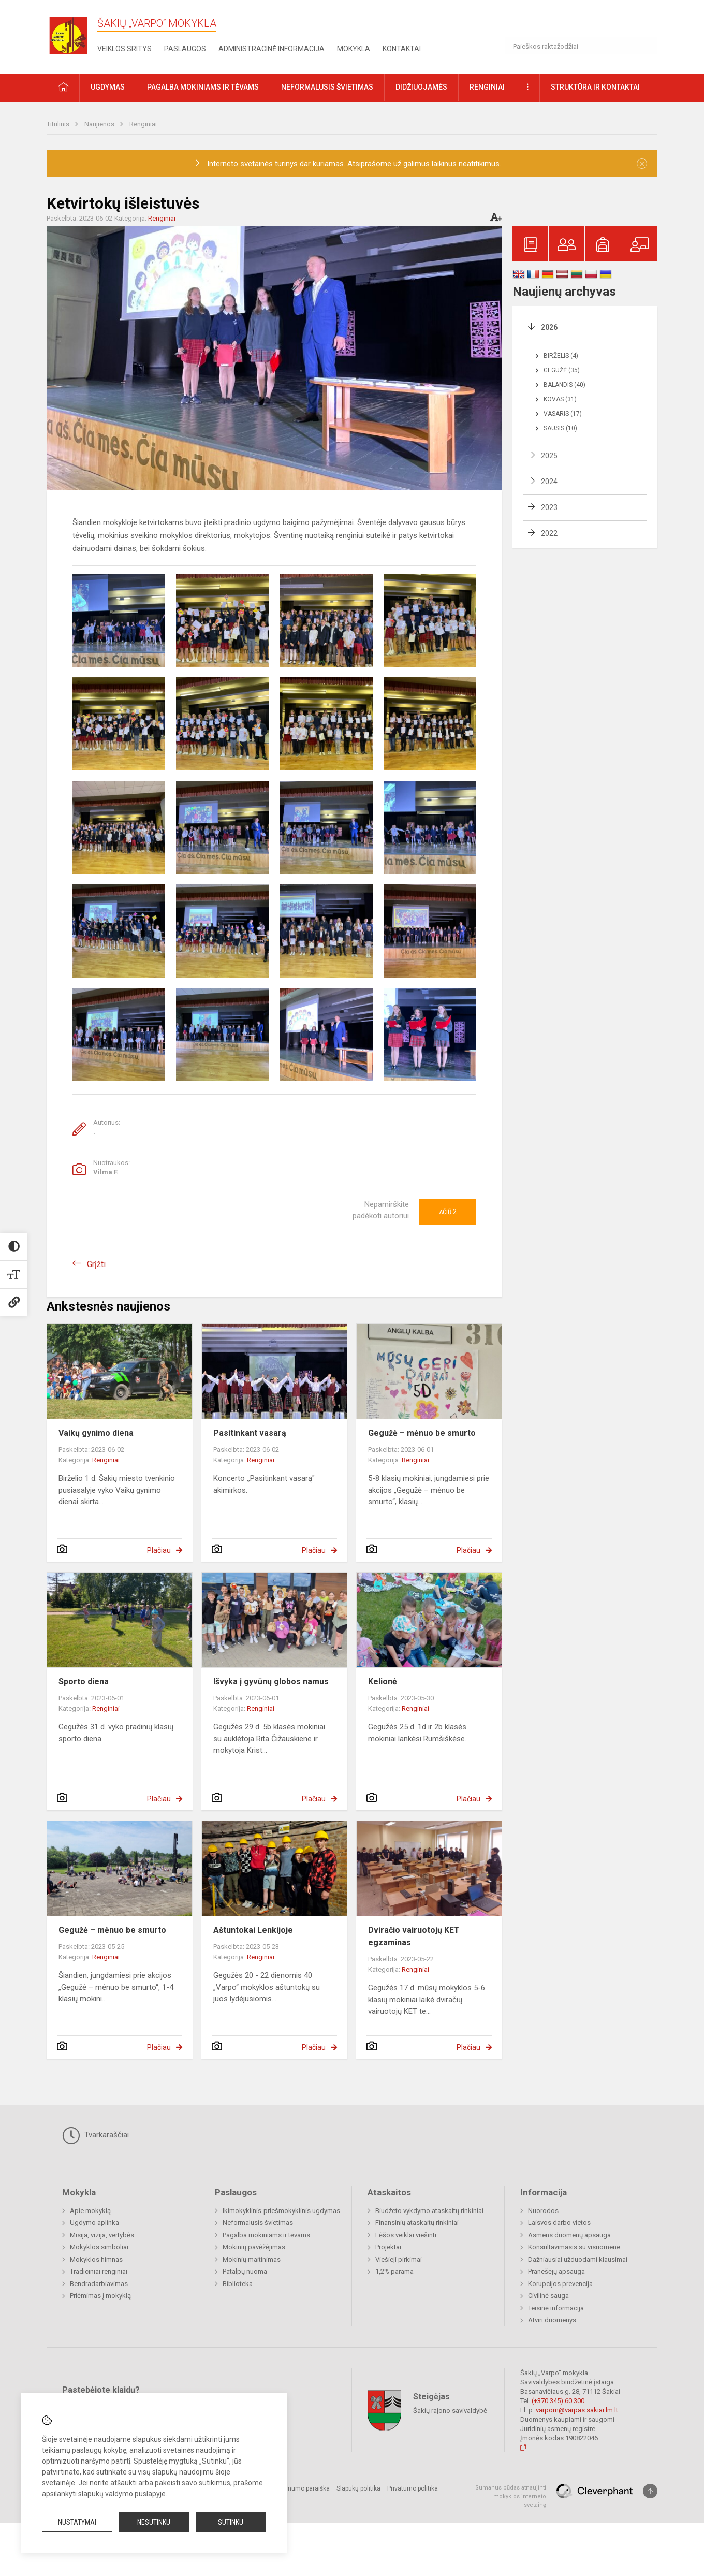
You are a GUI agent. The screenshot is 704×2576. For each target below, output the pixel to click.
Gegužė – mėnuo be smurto (422, 1433)
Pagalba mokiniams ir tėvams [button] (203, 87)
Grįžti (96, 1264)
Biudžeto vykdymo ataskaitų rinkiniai (429, 2211)
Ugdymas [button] (108, 87)
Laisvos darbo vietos (559, 2222)
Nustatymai (77, 2522)
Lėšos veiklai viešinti (405, 2235)
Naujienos (100, 124)
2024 (549, 481)
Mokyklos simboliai (99, 2247)
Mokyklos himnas (96, 2259)
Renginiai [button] (487, 87)
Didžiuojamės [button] (421, 87)
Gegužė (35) (562, 370)
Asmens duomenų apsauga (569, 2235)
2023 (549, 507)
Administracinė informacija (271, 49)
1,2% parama (394, 2271)
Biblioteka (238, 2284)
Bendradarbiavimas (99, 2284)
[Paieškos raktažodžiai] (581, 45)
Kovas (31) (560, 399)
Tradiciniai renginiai (98, 2271)
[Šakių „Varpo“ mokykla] (72, 35)
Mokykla (353, 49)
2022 (549, 533)
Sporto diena (83, 1681)
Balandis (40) (564, 384)
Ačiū (448, 1211)
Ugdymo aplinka (94, 2222)
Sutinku (230, 2522)
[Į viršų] (650, 2491)
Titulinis (59, 124)
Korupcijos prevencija (560, 2284)
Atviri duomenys (552, 2320)
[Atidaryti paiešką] (646, 45)
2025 (549, 456)
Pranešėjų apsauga (556, 2271)
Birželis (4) (561, 355)
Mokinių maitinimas (252, 2259)
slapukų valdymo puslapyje (122, 2494)
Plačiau (159, 1550)
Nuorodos (543, 2211)
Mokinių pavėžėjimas (254, 2247)
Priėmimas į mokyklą (100, 2296)
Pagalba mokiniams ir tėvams (266, 2235)
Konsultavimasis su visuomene (574, 2247)
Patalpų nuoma (245, 2271)
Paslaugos (185, 49)
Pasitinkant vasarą (249, 1433)
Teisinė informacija (556, 2308)
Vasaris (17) (563, 413)
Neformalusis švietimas (258, 2222)
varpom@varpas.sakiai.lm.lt (577, 2410)
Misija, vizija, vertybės (102, 2235)
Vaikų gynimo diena (96, 1433)
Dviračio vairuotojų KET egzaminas (414, 1936)
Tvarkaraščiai (95, 2135)
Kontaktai (402, 49)
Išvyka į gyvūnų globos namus (271, 1681)
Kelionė (382, 1681)
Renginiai (143, 124)
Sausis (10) (560, 428)
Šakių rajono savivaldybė (450, 2410)
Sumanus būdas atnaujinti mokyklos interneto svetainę (510, 2496)
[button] (587, 22)
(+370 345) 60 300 (558, 2401)
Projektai (388, 2247)
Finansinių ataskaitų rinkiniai (417, 2222)
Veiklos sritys (124, 49)
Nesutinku (153, 2522)
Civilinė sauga (548, 2296)
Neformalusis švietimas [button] (327, 87)
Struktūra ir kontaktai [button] (595, 87)
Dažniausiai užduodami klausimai (577, 2259)
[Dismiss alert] (642, 163)
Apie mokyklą (90, 2211)
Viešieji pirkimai (398, 2259)
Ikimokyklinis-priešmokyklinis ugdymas (281, 2211)
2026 (549, 327)
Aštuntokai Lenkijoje (253, 1930)
